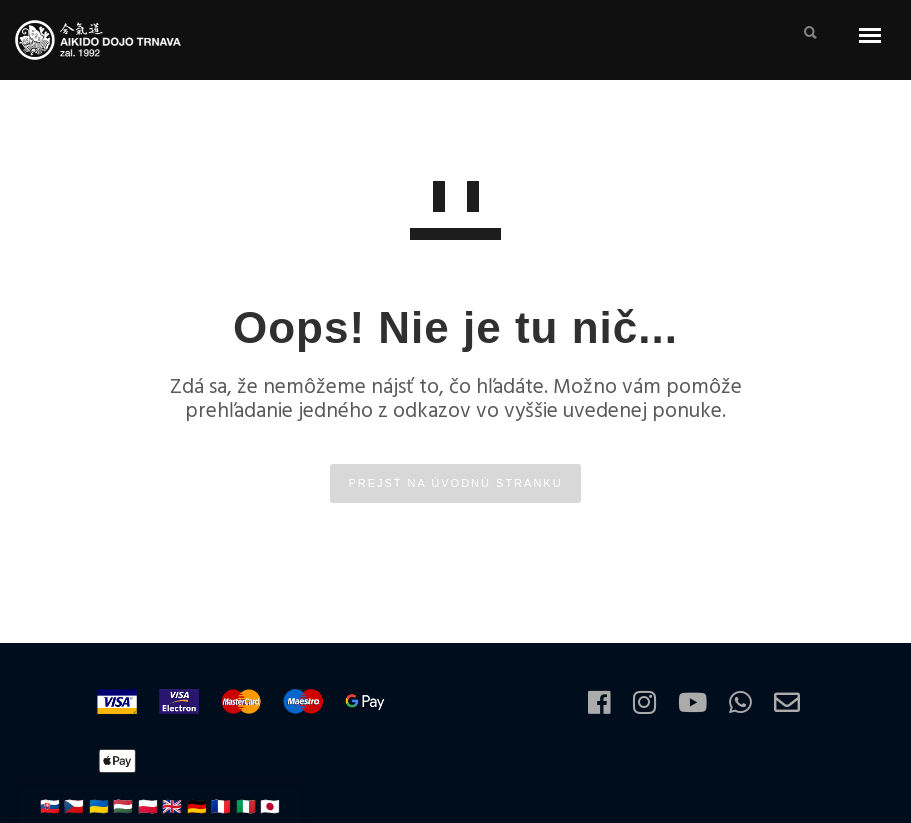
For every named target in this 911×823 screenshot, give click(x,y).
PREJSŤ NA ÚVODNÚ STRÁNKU (455, 483)
